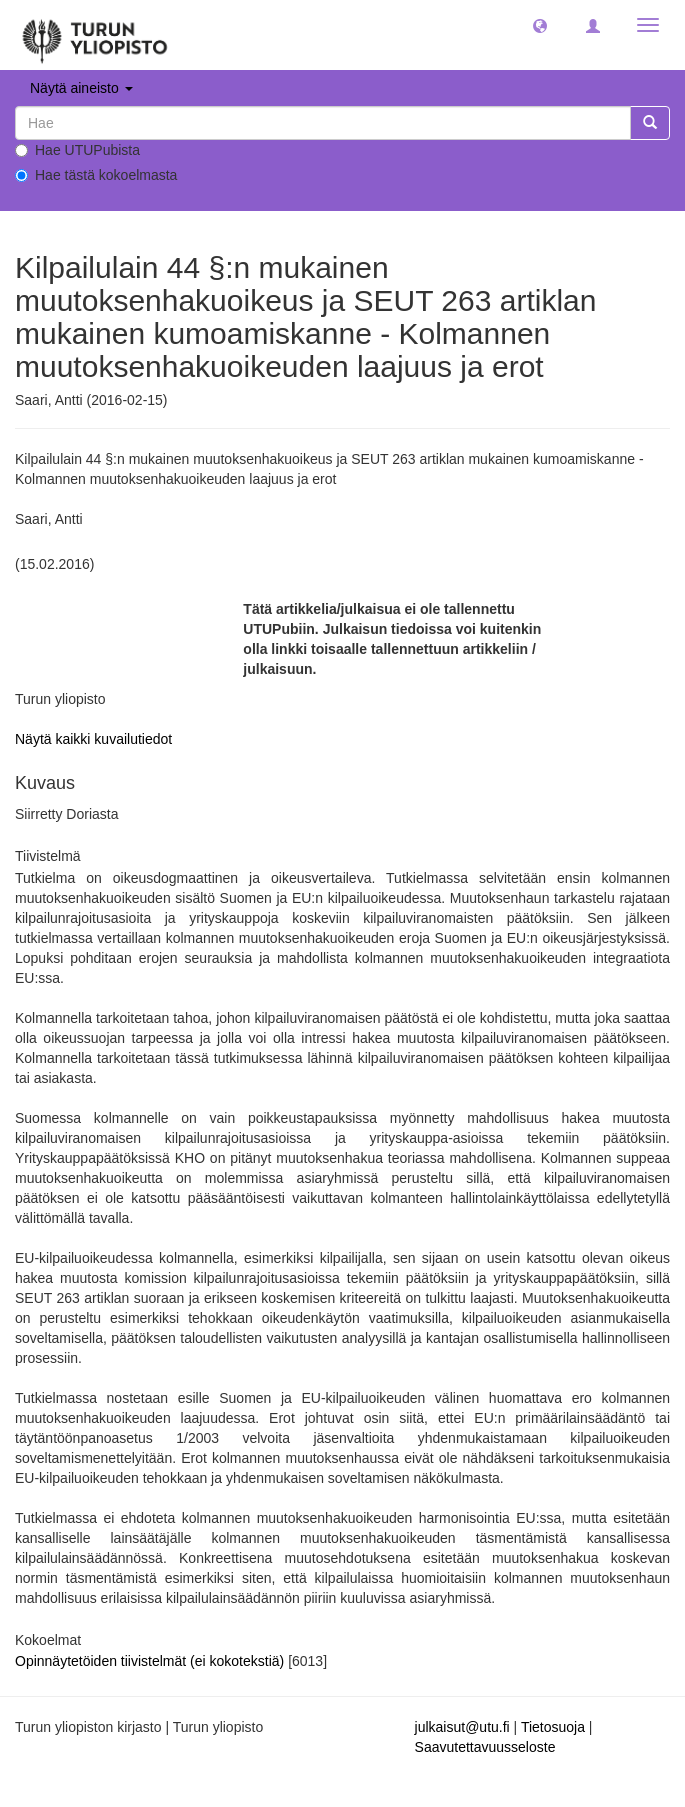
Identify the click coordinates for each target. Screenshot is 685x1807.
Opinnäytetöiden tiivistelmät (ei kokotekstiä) (151, 1661)
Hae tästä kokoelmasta (96, 175)
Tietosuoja (553, 1727)
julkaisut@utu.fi (462, 1727)
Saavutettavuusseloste (485, 1747)
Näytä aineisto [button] (81, 88)
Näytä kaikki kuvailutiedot (93, 739)
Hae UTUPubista (77, 150)
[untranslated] (323, 123)
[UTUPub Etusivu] (95, 35)
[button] (540, 25)
